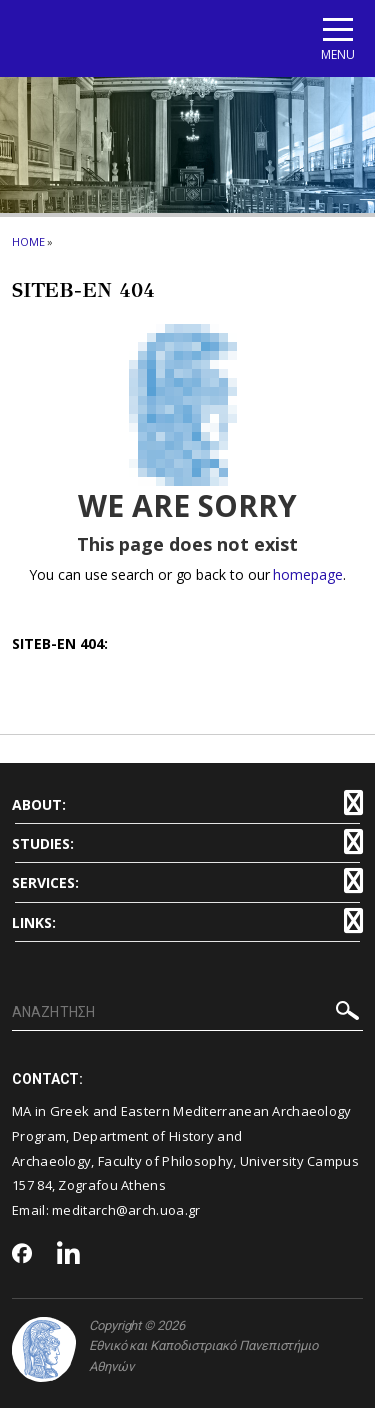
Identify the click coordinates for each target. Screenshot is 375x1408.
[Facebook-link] (22, 1255)
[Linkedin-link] (69, 1255)
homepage (307, 574)
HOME (28, 241)
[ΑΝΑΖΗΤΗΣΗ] (187, 1013)
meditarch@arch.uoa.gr (126, 1210)
